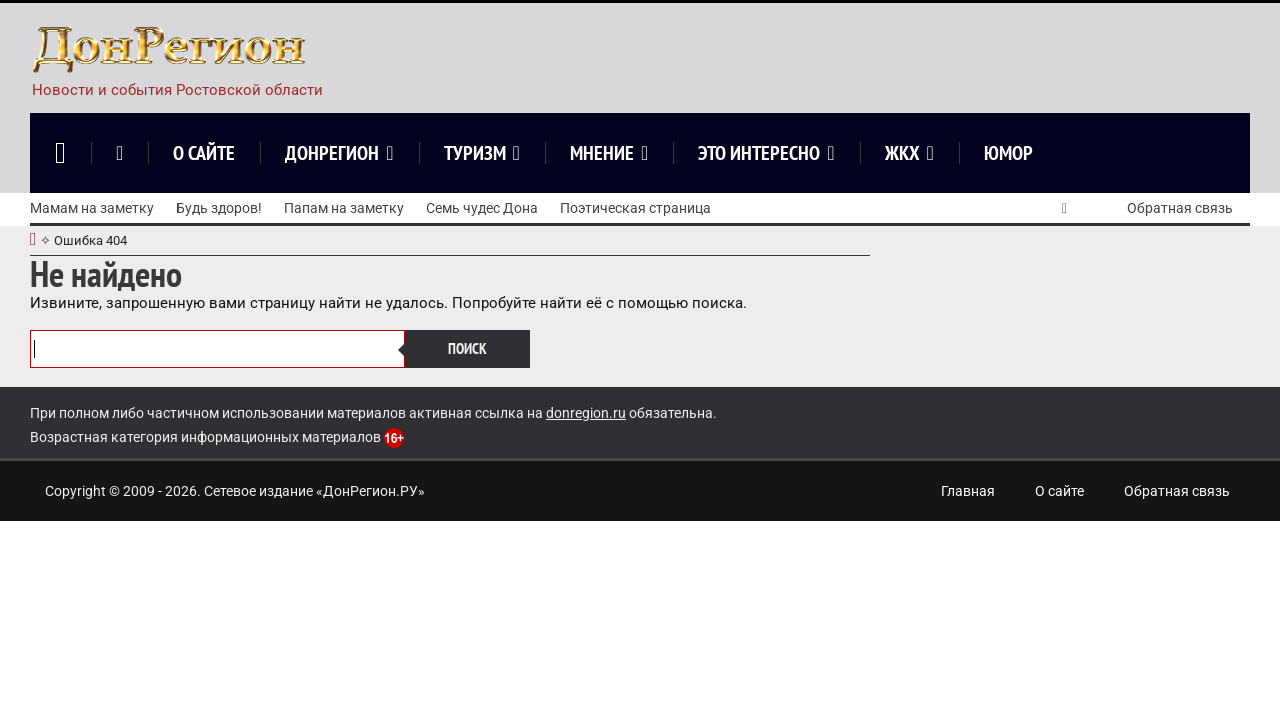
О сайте (204, 153)
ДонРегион (332, 153)
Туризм (475, 153)
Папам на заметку (344, 208)
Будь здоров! (219, 208)
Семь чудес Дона (482, 208)
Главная (968, 491)
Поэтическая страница (635, 208)
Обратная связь (1180, 208)
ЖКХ (902, 153)
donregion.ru (586, 413)
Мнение (602, 153)
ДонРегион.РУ (370, 491)
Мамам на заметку (92, 208)
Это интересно (759, 153)
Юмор (1008, 153)
